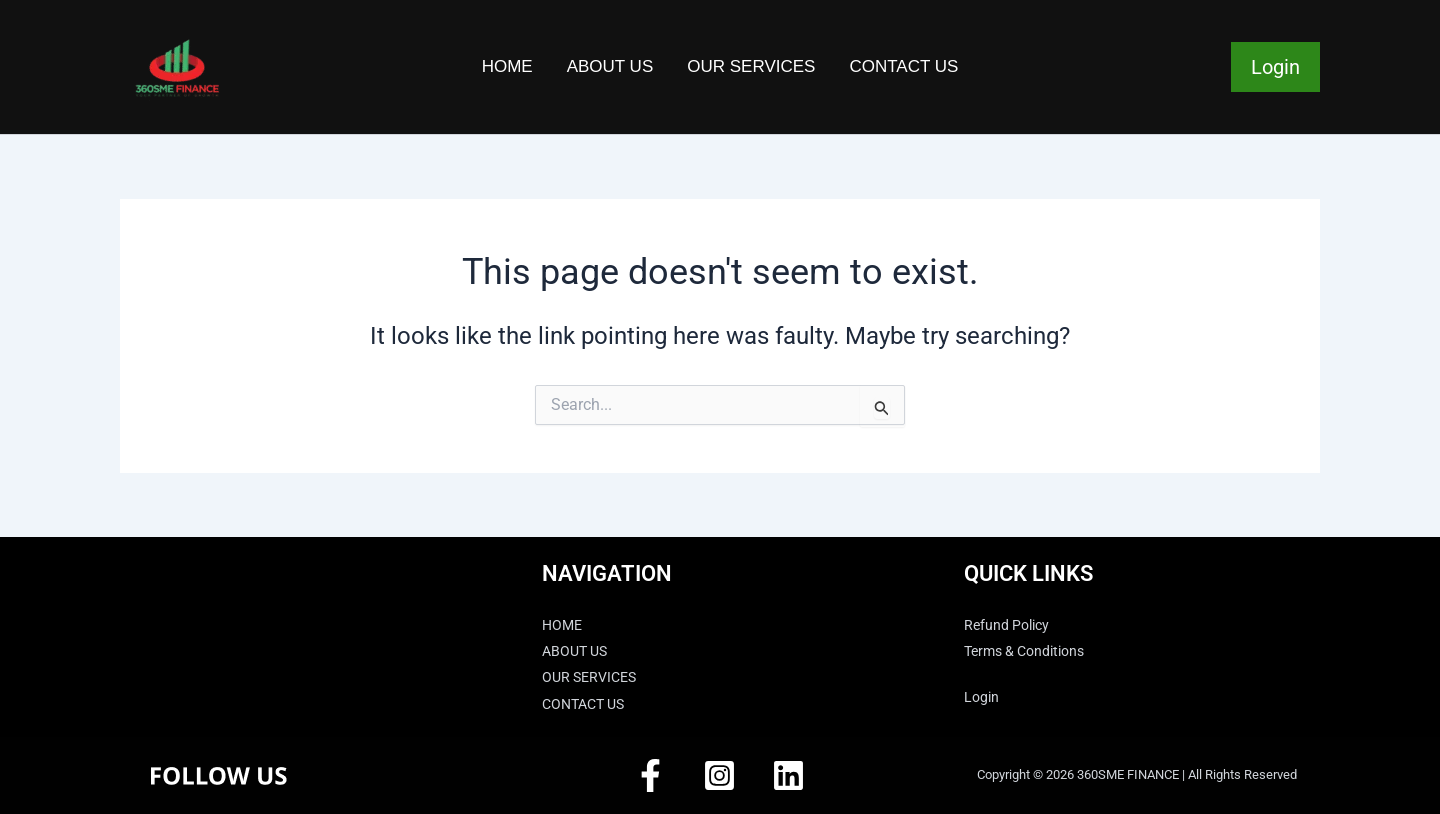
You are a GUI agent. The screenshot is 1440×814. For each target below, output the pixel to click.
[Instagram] (719, 775)
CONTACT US (903, 66)
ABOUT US (610, 66)
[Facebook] (650, 775)
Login (1275, 67)
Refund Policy (1013, 624)
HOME (507, 66)
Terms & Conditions (1033, 650)
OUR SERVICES (751, 66)
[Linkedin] (788, 775)
